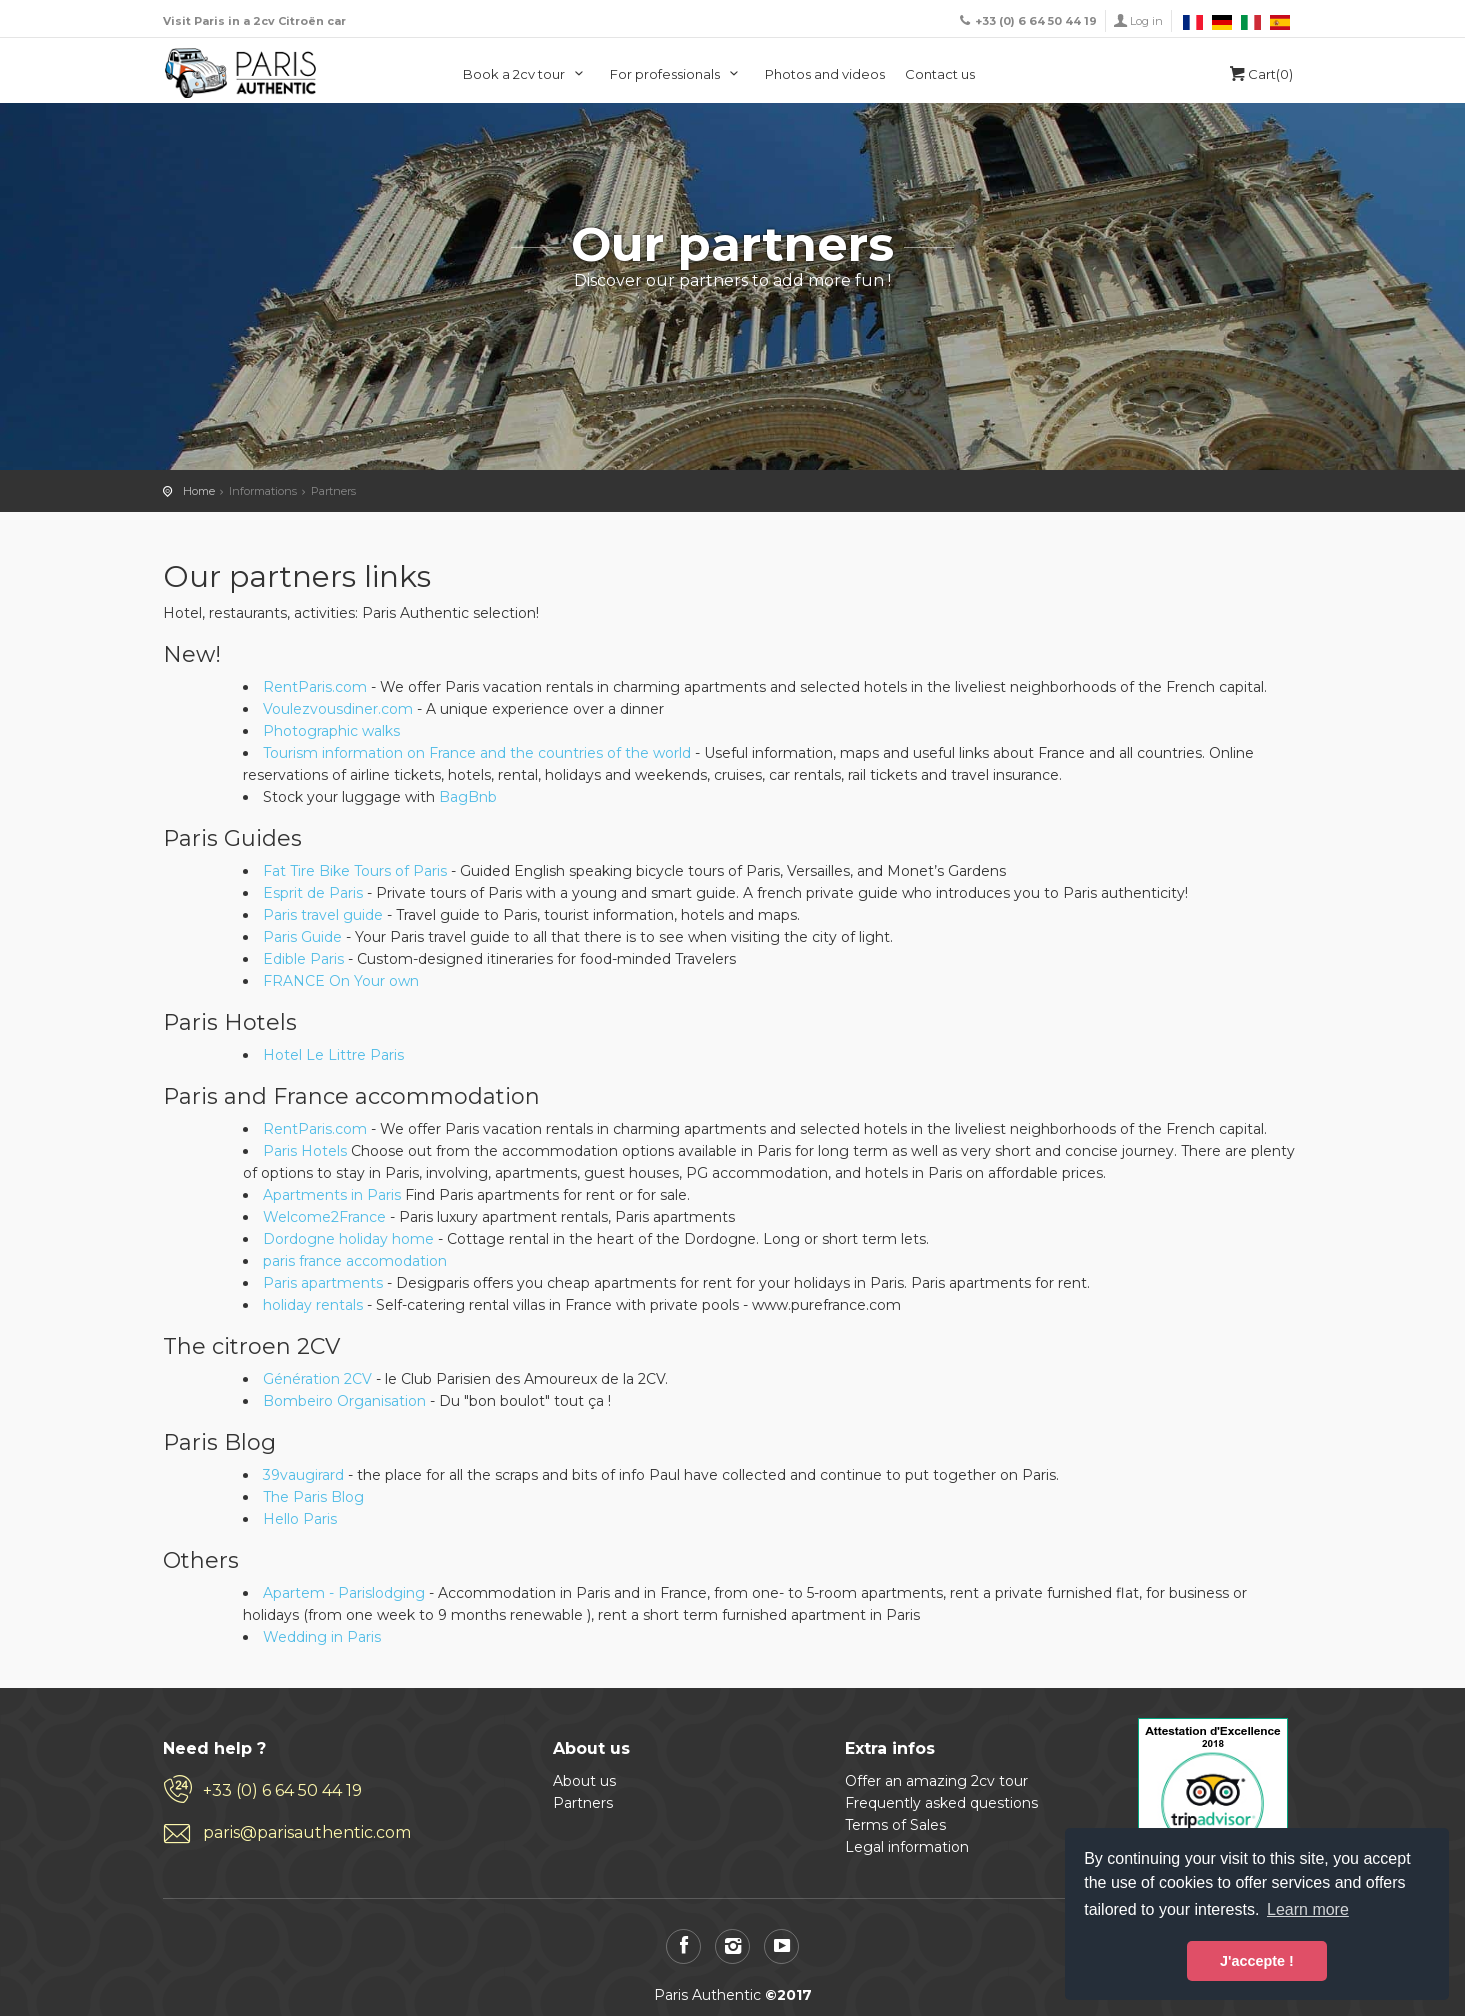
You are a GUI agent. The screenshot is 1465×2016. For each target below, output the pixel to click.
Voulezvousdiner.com (338, 709)
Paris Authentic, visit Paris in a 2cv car (241, 73)
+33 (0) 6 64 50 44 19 (282, 1790)
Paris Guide (302, 937)
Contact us (940, 74)
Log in (1146, 21)
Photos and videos (825, 74)
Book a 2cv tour (526, 74)
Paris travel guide (323, 915)
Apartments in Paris (332, 1195)
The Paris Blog (313, 1497)
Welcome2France (324, 1217)
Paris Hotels (305, 1151)
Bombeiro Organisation (344, 1401)
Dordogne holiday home (348, 1239)
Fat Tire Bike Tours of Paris (355, 871)
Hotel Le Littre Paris (333, 1055)
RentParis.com (315, 687)
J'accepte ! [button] (1257, 1961)
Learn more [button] (1308, 1909)
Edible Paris (303, 959)
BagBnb (468, 797)
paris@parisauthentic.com (307, 1832)
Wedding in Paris (322, 1637)
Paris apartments (325, 1283)
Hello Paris (300, 1519)
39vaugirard (303, 1475)
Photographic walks (331, 731)
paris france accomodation (355, 1261)
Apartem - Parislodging (344, 1593)
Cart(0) (1259, 74)
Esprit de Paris (313, 893)
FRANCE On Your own (341, 981)
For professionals (677, 74)
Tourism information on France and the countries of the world (477, 753)
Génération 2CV (317, 1379)
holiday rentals (315, 1305)
